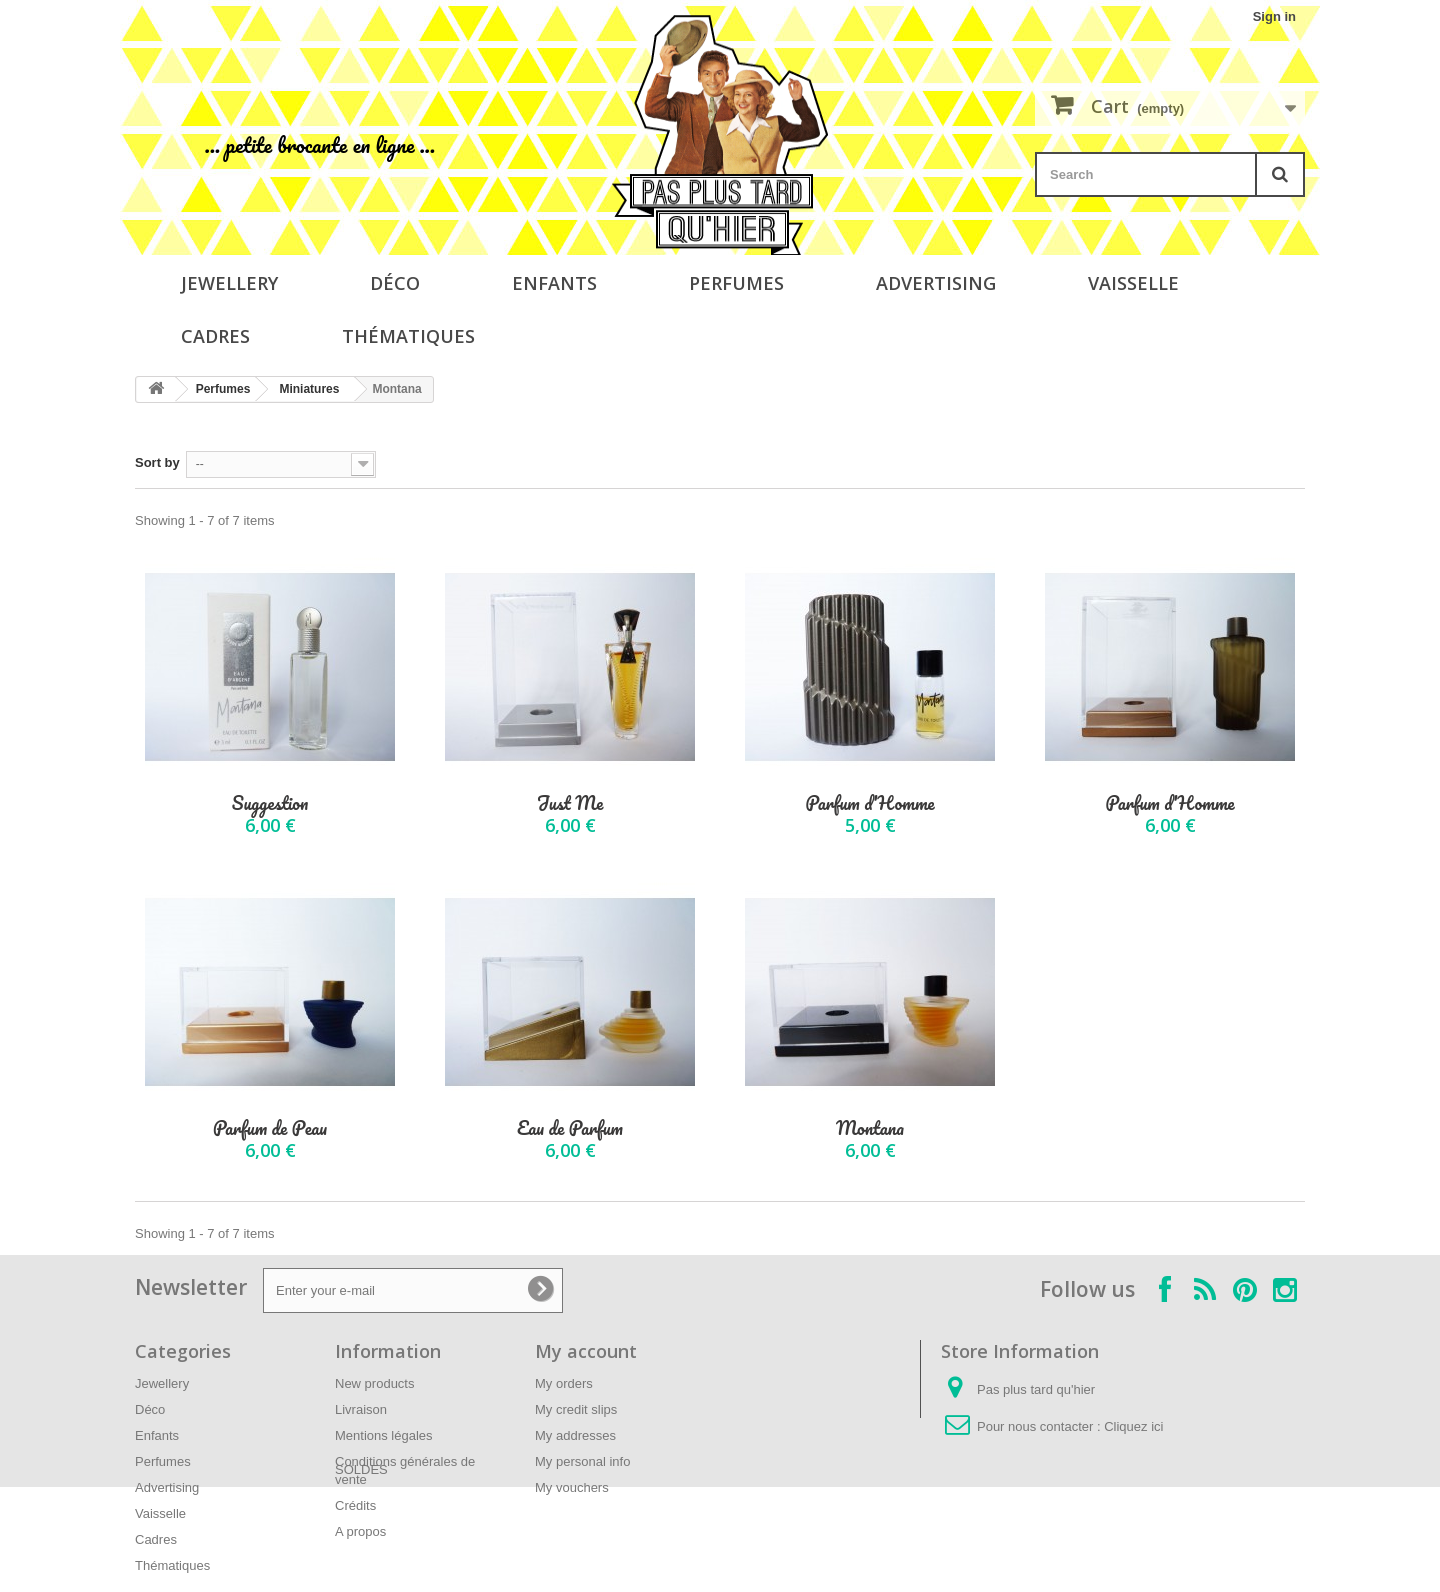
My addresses (575, 1435)
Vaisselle (1133, 283)
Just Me (570, 803)
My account (586, 1351)
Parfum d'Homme (869, 803)
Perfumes (736, 283)
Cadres (215, 336)
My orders (564, 1383)
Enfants (554, 283)
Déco (395, 283)
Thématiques (408, 336)
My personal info (582, 1461)
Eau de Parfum (570, 1128)
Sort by (157, 462)
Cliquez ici (1133, 1426)
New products (374, 1383)
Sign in (1274, 16)
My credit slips (576, 1409)
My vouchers (572, 1487)
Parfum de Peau (270, 1128)
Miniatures (309, 389)
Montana (870, 1128)
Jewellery (229, 283)
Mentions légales (384, 1435)
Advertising (936, 283)
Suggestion (270, 803)
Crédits (355, 1505)
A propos (360, 1531)
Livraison (361, 1409)
